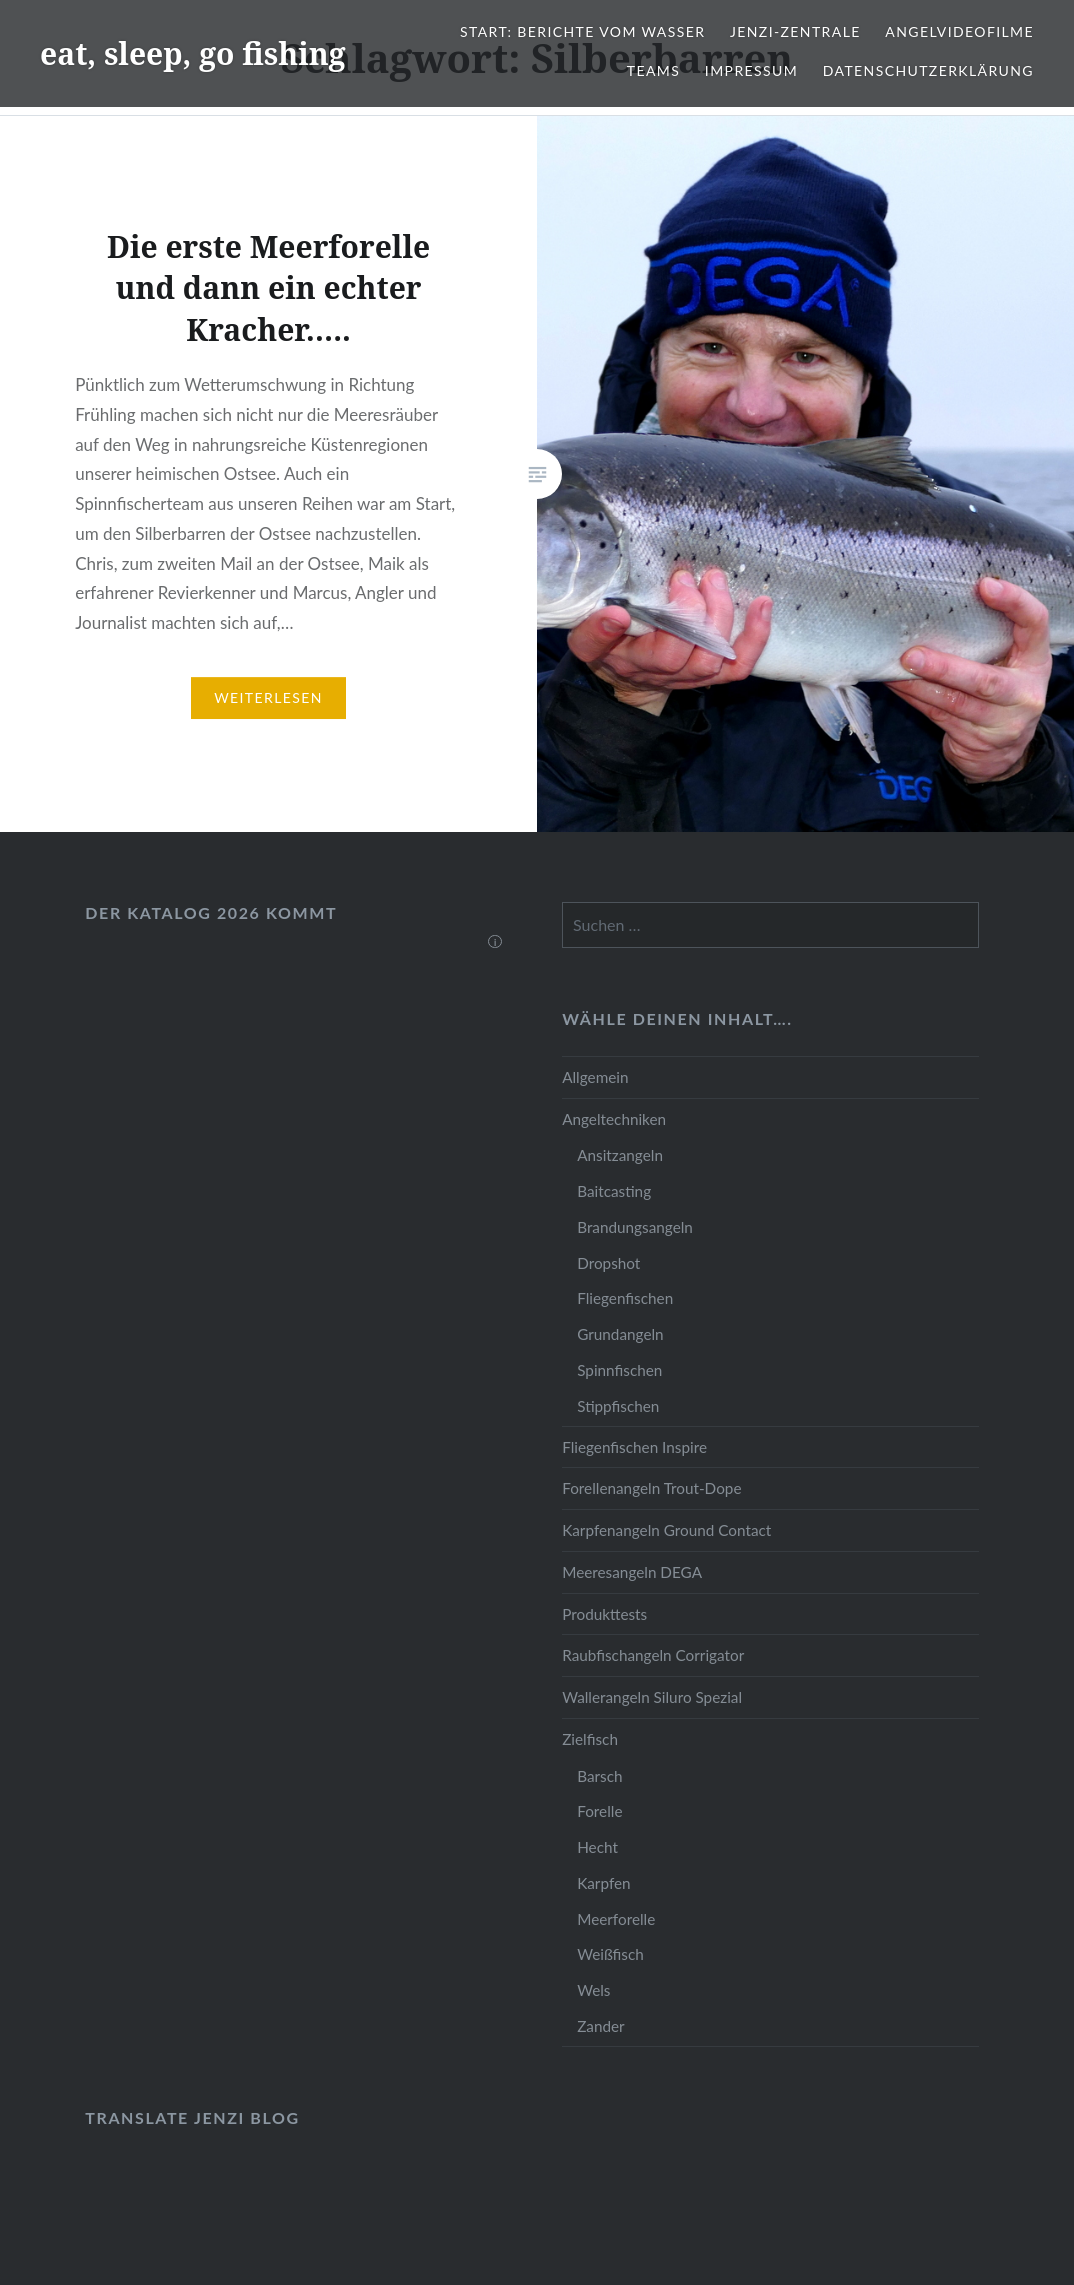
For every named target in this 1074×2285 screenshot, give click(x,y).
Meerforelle (616, 1919)
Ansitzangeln (620, 1155)
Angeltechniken (614, 1119)
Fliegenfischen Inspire (634, 1447)
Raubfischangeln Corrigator (653, 1655)
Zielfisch (590, 1739)
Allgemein (595, 1077)
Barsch (599, 1776)
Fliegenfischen (625, 1298)
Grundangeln (620, 1334)
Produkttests (604, 1614)
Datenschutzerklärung (928, 70)
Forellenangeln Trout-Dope (651, 1488)
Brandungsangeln (635, 1227)
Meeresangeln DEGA (632, 1572)
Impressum (751, 70)
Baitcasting (614, 1191)
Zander (601, 2026)
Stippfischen (618, 1406)
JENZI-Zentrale (795, 31)
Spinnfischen (619, 1370)
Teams (653, 70)
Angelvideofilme (959, 31)
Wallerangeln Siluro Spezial (652, 1697)
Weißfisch (610, 1954)
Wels (593, 1990)
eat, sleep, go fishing (193, 53)
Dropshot (608, 1263)
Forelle (599, 1811)
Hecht (597, 1847)
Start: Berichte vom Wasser (582, 31)
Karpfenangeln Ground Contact (666, 1530)
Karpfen (603, 1883)
